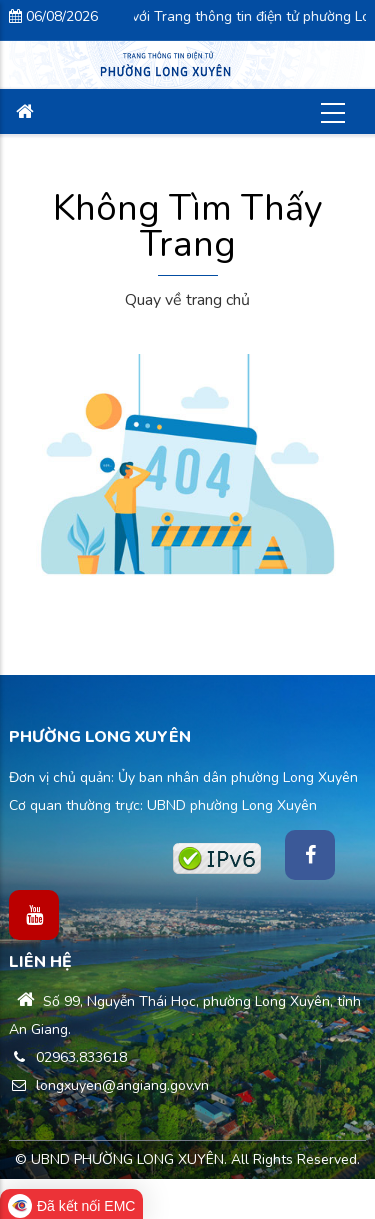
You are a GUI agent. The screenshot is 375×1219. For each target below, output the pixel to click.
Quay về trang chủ (187, 300)
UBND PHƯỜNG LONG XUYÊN (127, 1159)
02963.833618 (68, 1057)
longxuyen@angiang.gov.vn (109, 1085)
